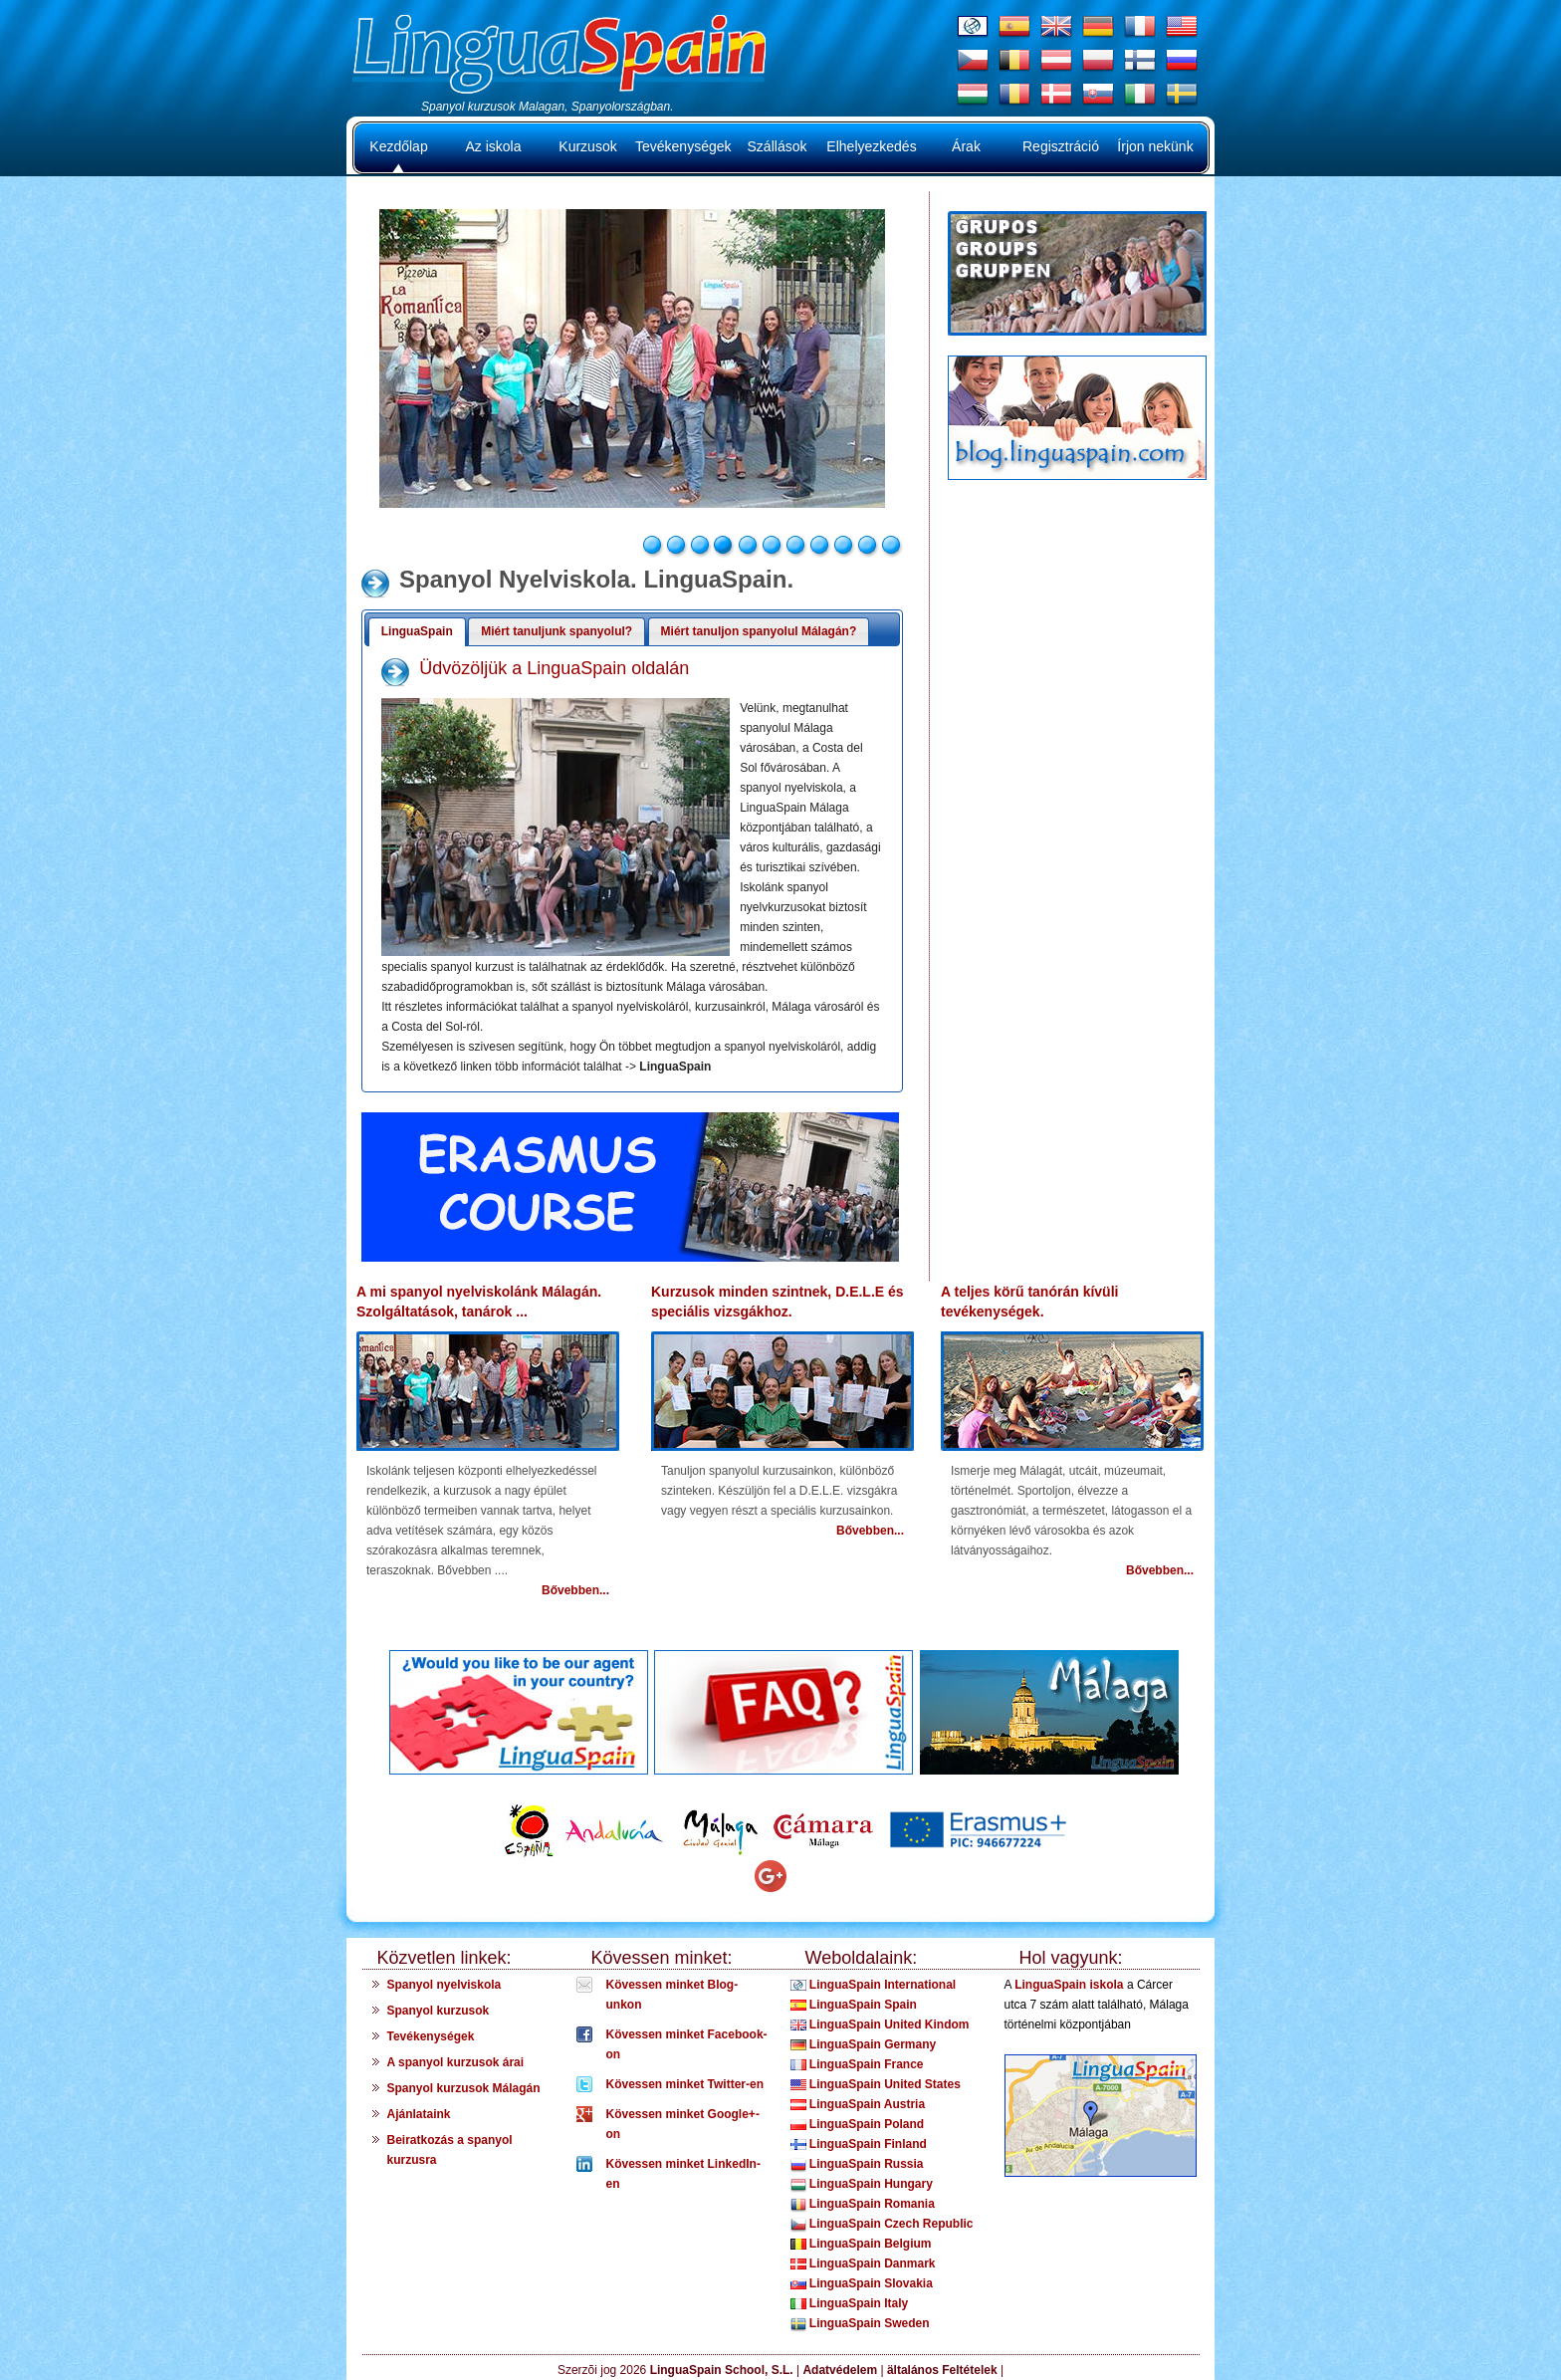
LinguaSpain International (873, 1985)
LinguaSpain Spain (853, 2005)
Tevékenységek (682, 146)
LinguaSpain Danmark (863, 2263)
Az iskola (493, 146)
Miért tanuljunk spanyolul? (556, 631)
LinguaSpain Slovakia (861, 2283)
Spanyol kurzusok (438, 2011)
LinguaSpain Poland (857, 2124)
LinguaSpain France (857, 2064)
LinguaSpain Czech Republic (882, 2224)
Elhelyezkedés (871, 146)
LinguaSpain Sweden (860, 2323)
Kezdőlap (398, 146)
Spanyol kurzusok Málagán (464, 2088)
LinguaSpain (417, 631)
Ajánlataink (419, 2114)
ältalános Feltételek (942, 2370)
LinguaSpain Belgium (861, 2244)
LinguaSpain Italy (849, 2303)
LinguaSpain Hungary (861, 2184)
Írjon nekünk (1155, 146)
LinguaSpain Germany (863, 2044)
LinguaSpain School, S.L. (721, 2370)
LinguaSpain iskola (1068, 1985)
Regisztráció (1060, 146)
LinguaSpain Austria (858, 2104)
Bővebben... (575, 1590)
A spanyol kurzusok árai (456, 2062)
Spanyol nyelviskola (444, 1985)
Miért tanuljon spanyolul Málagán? (759, 631)
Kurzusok (587, 146)
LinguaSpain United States (875, 2084)
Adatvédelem (841, 2370)
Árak (966, 146)
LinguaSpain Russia (857, 2164)
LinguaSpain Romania (862, 2204)
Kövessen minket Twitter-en (685, 2084)
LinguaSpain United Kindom (880, 2024)
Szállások (777, 146)
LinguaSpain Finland (858, 2144)
